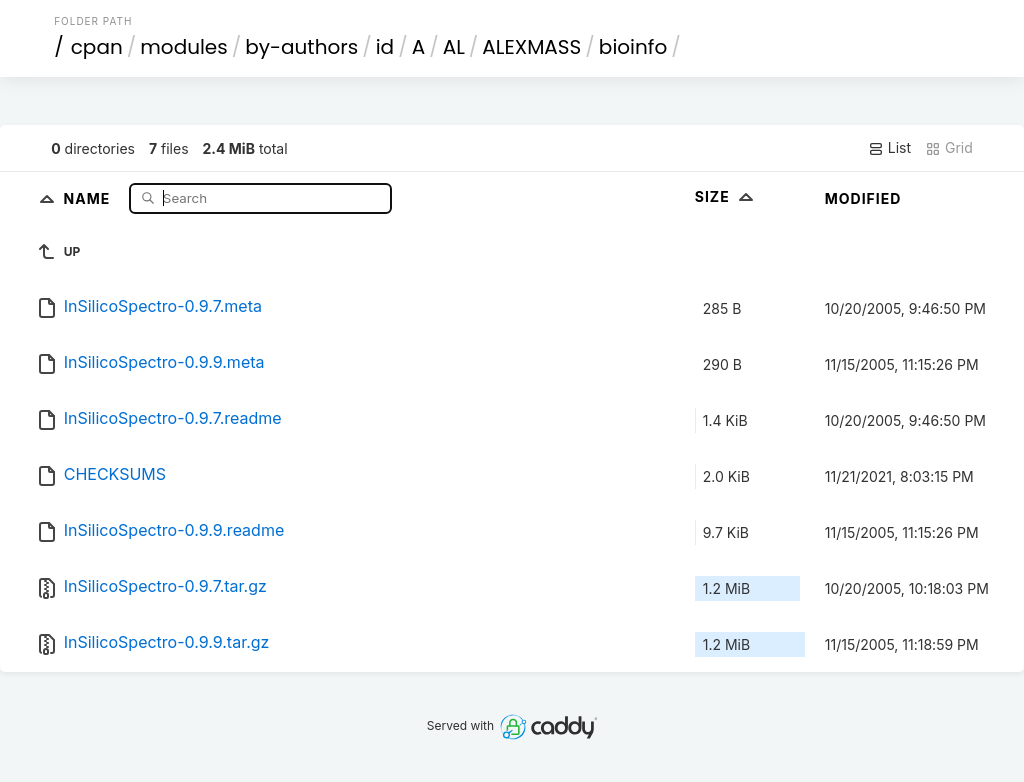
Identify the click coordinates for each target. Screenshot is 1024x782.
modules (183, 47)
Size (726, 196)
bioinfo (633, 47)
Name (89, 197)
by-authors (301, 47)
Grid (949, 148)
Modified (863, 198)
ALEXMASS (531, 47)
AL (454, 47)
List (889, 148)
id (385, 47)
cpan (97, 47)
